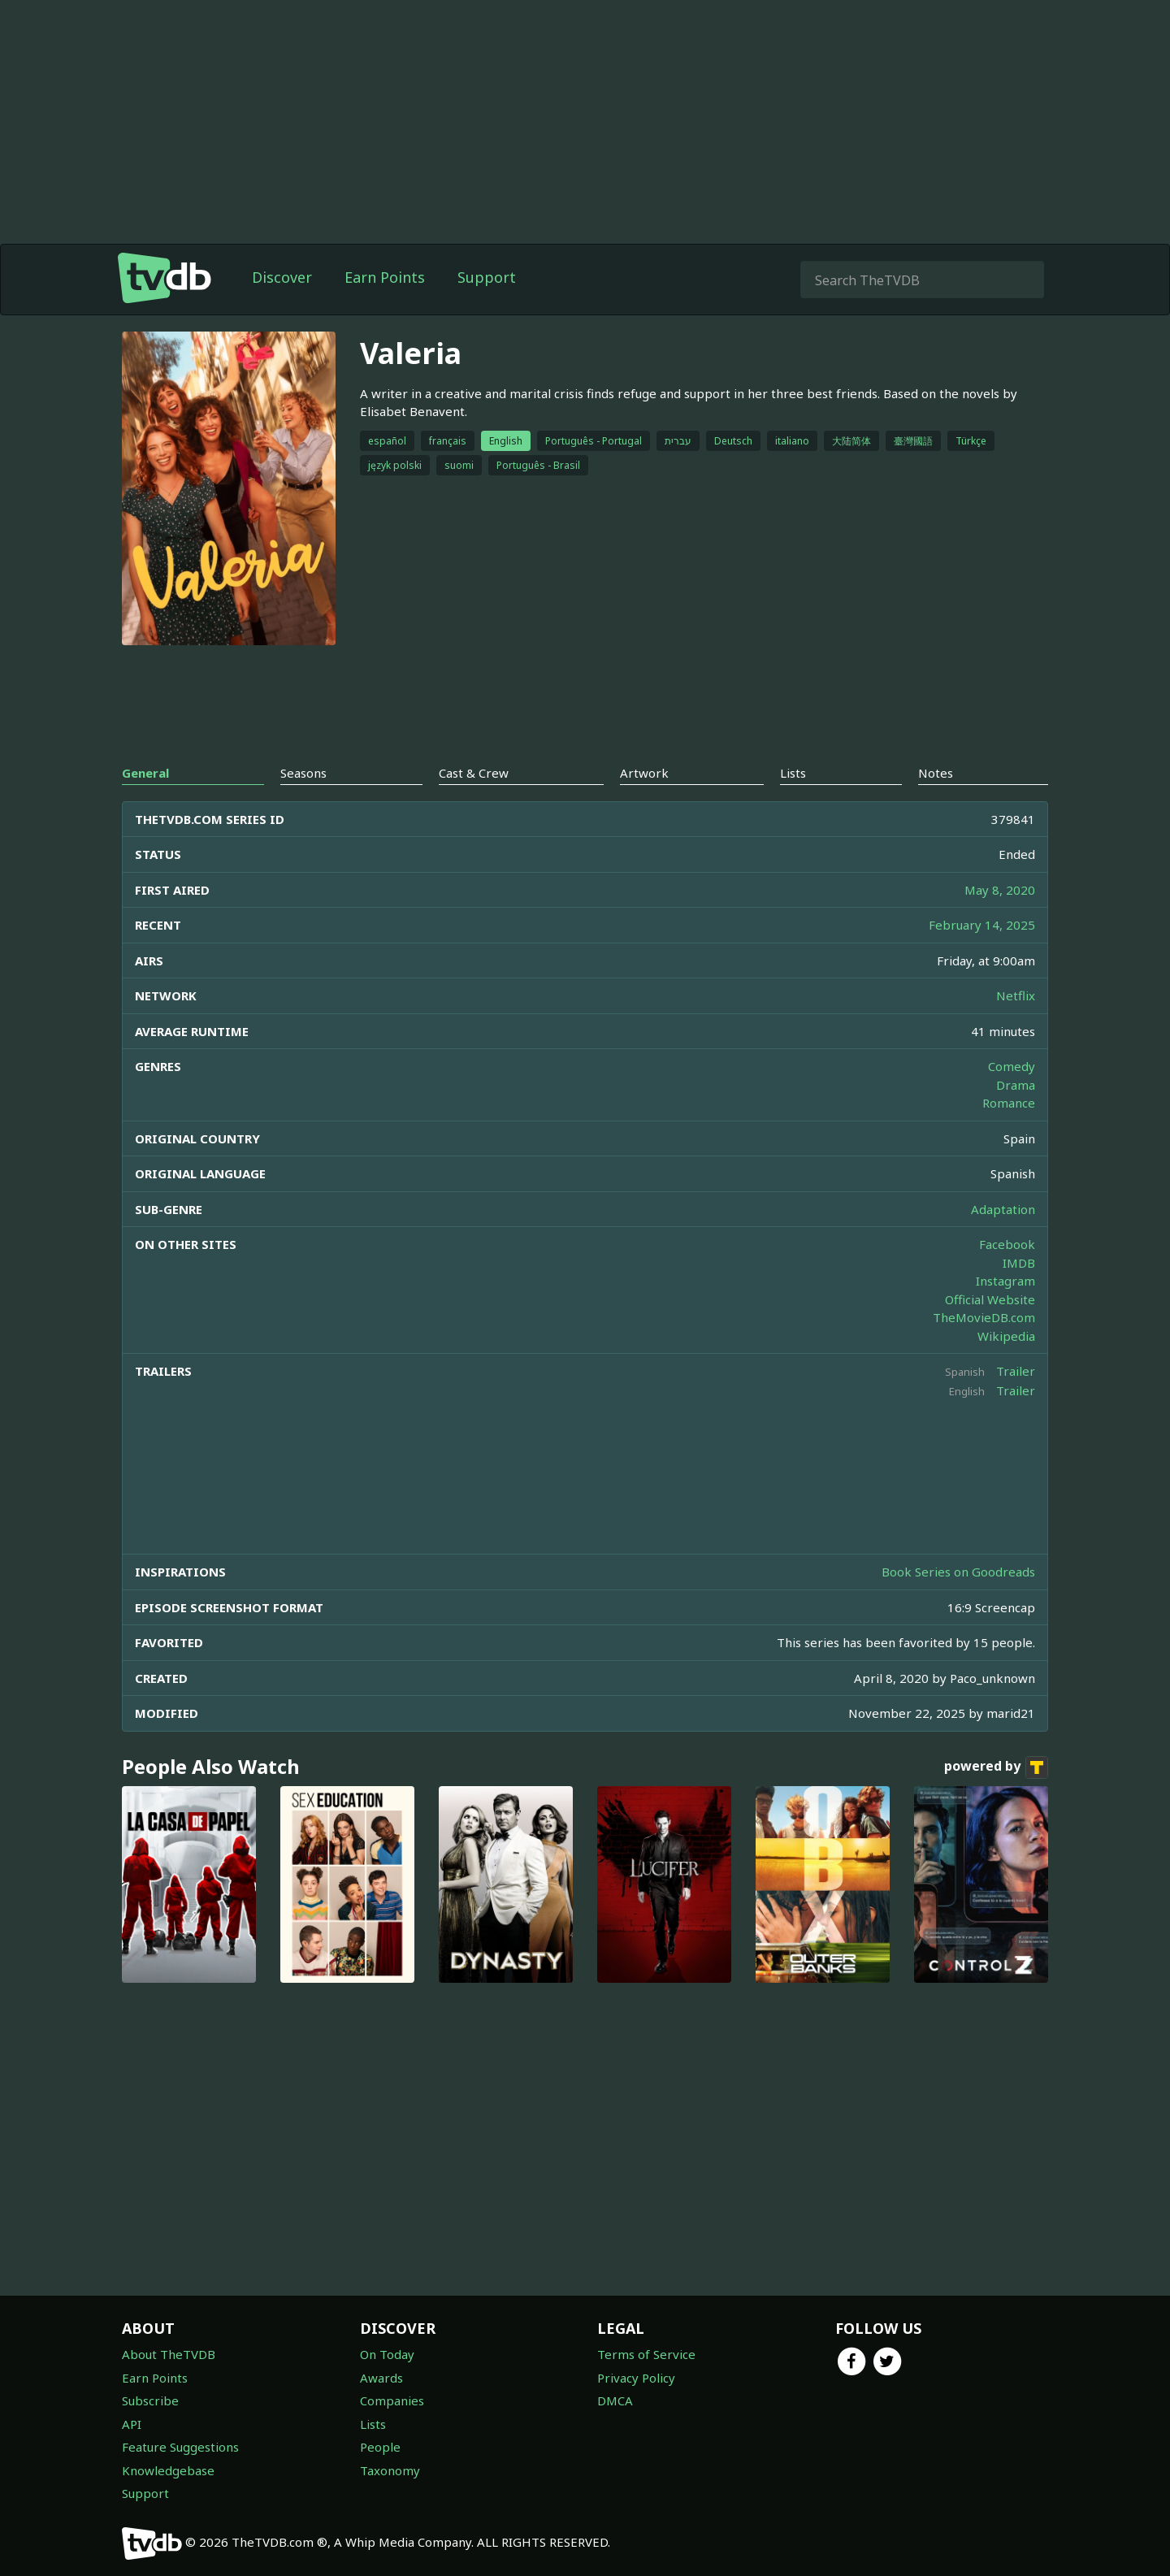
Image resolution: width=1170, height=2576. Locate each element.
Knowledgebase (168, 2470)
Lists (373, 2424)
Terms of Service (646, 2354)
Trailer (1015, 1371)
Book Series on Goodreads (958, 1571)
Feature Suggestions (180, 2447)
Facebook (1007, 1244)
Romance (1008, 1103)
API (131, 2424)
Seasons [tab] (303, 773)
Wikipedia (1006, 1336)
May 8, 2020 (999, 890)
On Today (387, 2354)
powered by (996, 1767)
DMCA (615, 2400)
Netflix (1015, 995)
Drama (1015, 1085)
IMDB (1019, 1263)
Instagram (1005, 1281)
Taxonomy (390, 2470)
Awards (381, 2378)
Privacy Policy (636, 2378)
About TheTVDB (168, 2354)
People (380, 2447)
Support (486, 277)
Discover (282, 277)
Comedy (1011, 1066)
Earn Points (384, 277)
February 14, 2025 (982, 925)
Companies (392, 2400)
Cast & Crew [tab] (474, 773)
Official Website (990, 1299)
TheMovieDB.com (984, 1317)
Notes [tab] (935, 773)
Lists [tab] (793, 773)
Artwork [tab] (644, 773)
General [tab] (145, 773)
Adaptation (1003, 1209)
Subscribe (150, 2400)
